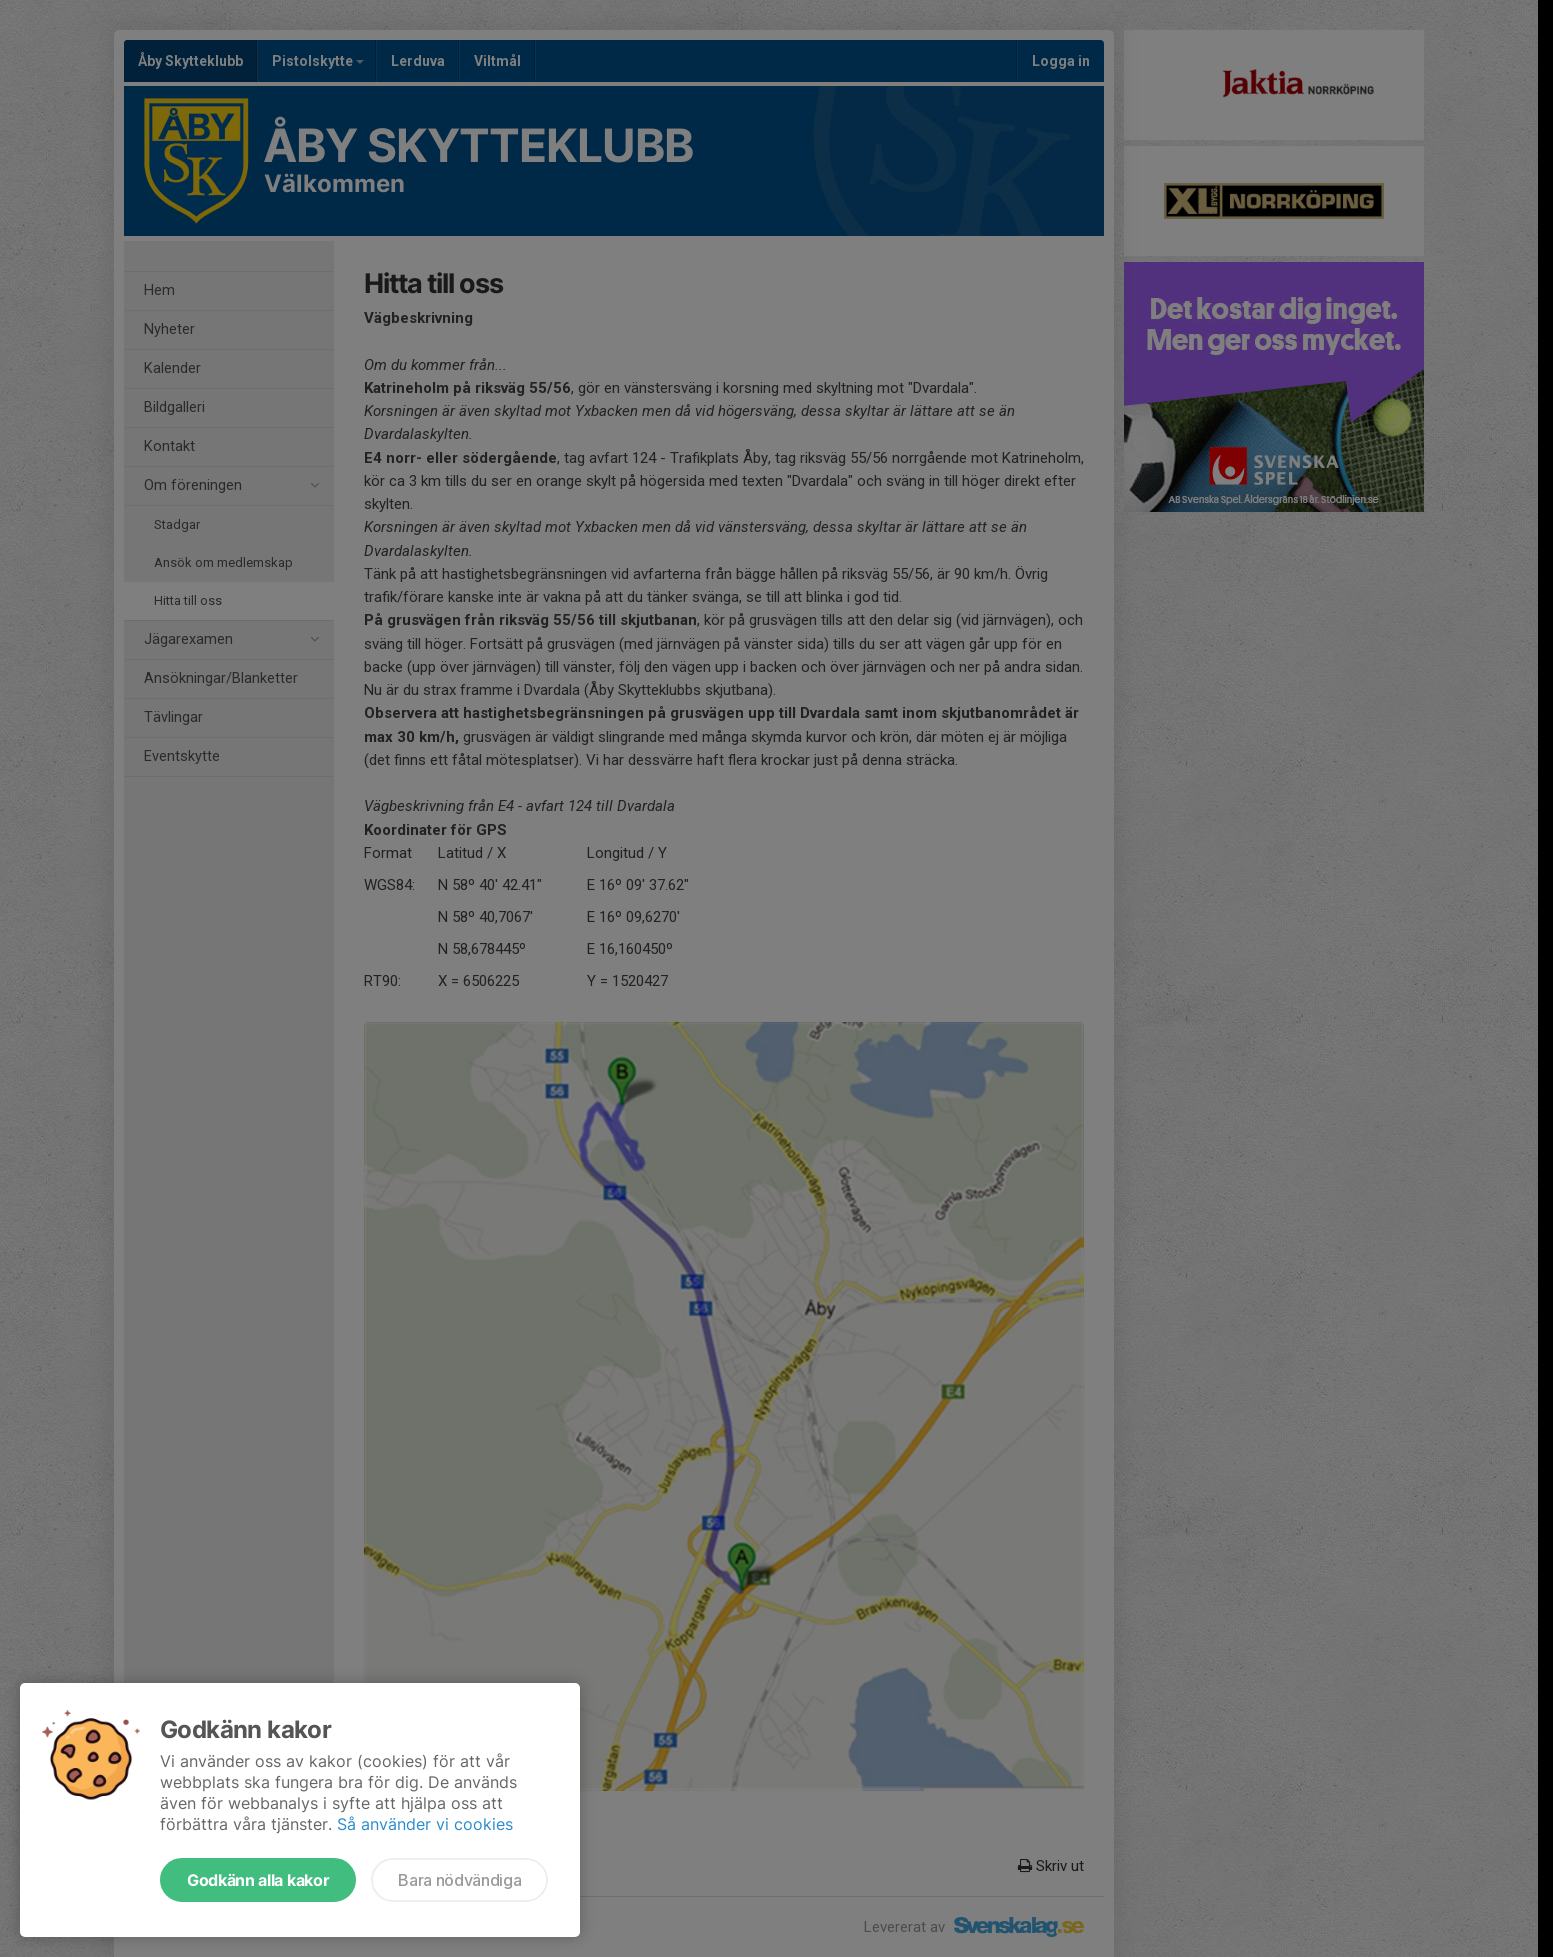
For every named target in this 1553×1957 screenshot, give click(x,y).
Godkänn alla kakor (258, 1880)
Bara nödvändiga (459, 1880)
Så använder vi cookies (425, 1824)
